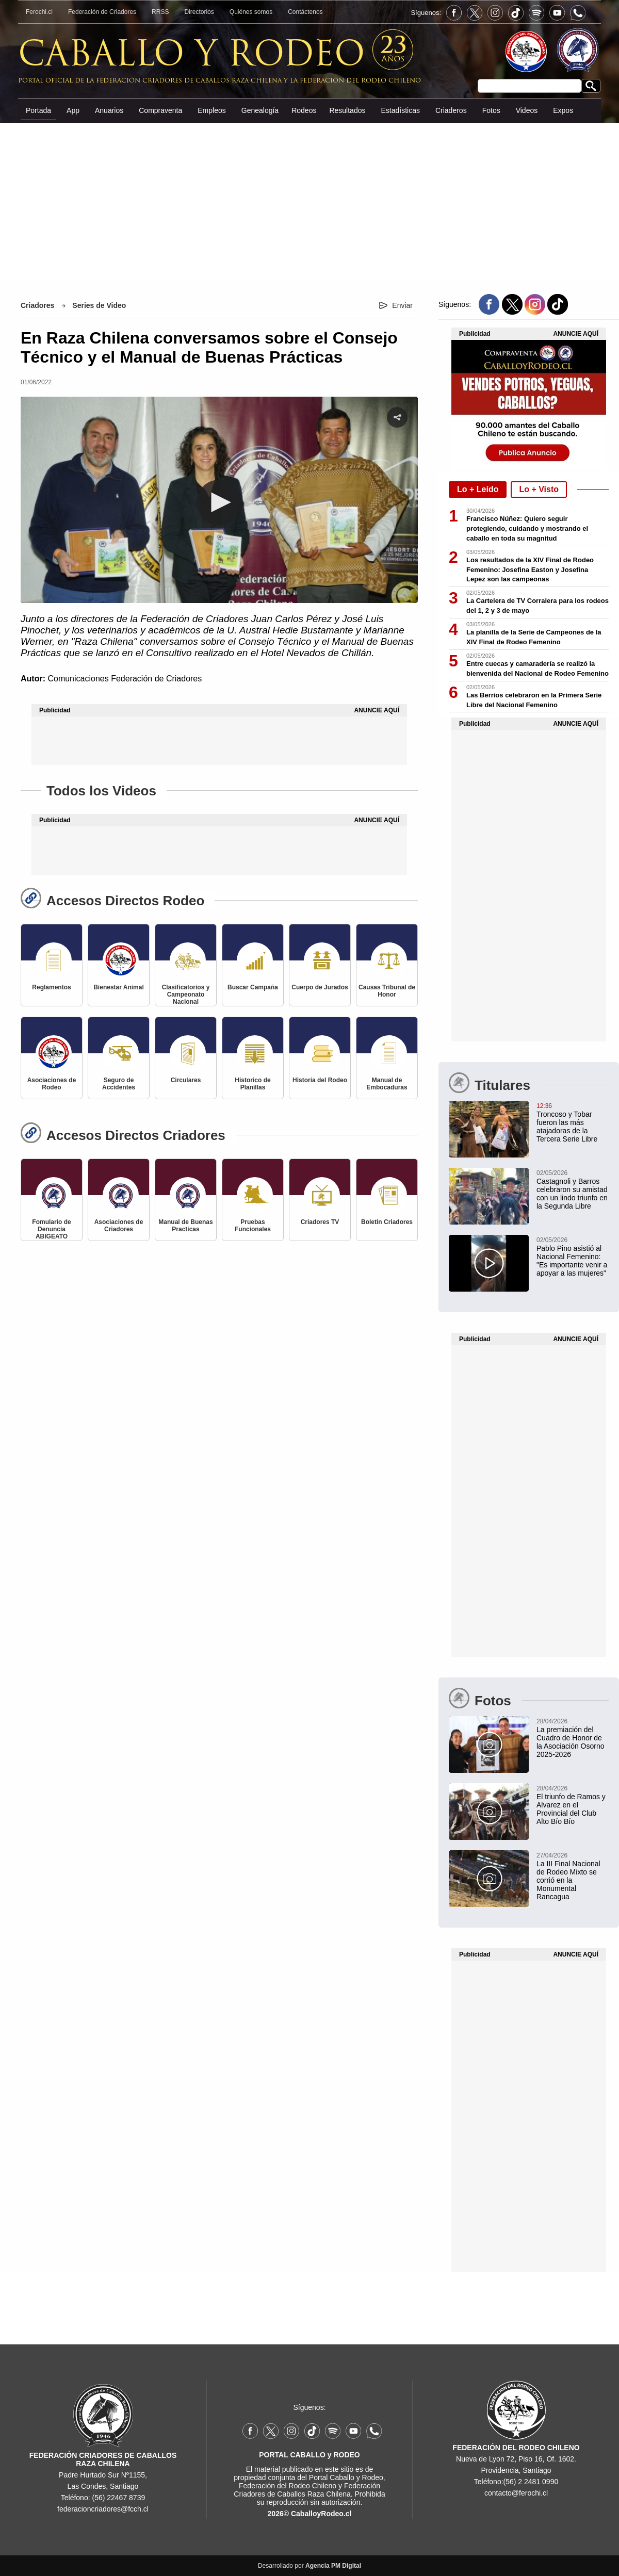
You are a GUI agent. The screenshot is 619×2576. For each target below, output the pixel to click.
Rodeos (303, 110)
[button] (219, 502)
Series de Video (99, 305)
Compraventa (160, 110)
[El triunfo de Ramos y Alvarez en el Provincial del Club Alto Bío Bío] (529, 1804)
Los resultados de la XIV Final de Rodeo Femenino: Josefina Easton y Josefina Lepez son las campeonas (530, 569)
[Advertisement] (309, 200)
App (73, 110)
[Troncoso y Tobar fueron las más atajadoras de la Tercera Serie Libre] (529, 1122)
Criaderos (451, 110)
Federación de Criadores (102, 11)
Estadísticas (400, 110)
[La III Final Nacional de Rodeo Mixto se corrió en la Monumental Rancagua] (529, 1875)
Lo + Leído (477, 489)
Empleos (211, 110)
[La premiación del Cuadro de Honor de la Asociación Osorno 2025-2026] (529, 1737)
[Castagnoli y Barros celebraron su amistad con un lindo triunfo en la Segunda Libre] (529, 1189)
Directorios (199, 11)
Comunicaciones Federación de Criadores (124, 678)
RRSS (160, 11)
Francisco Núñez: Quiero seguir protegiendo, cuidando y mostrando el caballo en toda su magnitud (527, 528)
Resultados (347, 110)
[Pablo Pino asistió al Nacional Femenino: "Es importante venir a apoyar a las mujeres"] (529, 1256)
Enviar (402, 305)
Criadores (37, 305)
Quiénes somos (251, 11)
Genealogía (260, 110)
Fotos (491, 110)
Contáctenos (305, 11)
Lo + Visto (539, 489)
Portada (38, 110)
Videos (527, 110)
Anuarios (109, 110)
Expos (563, 110)
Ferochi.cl (39, 11)
